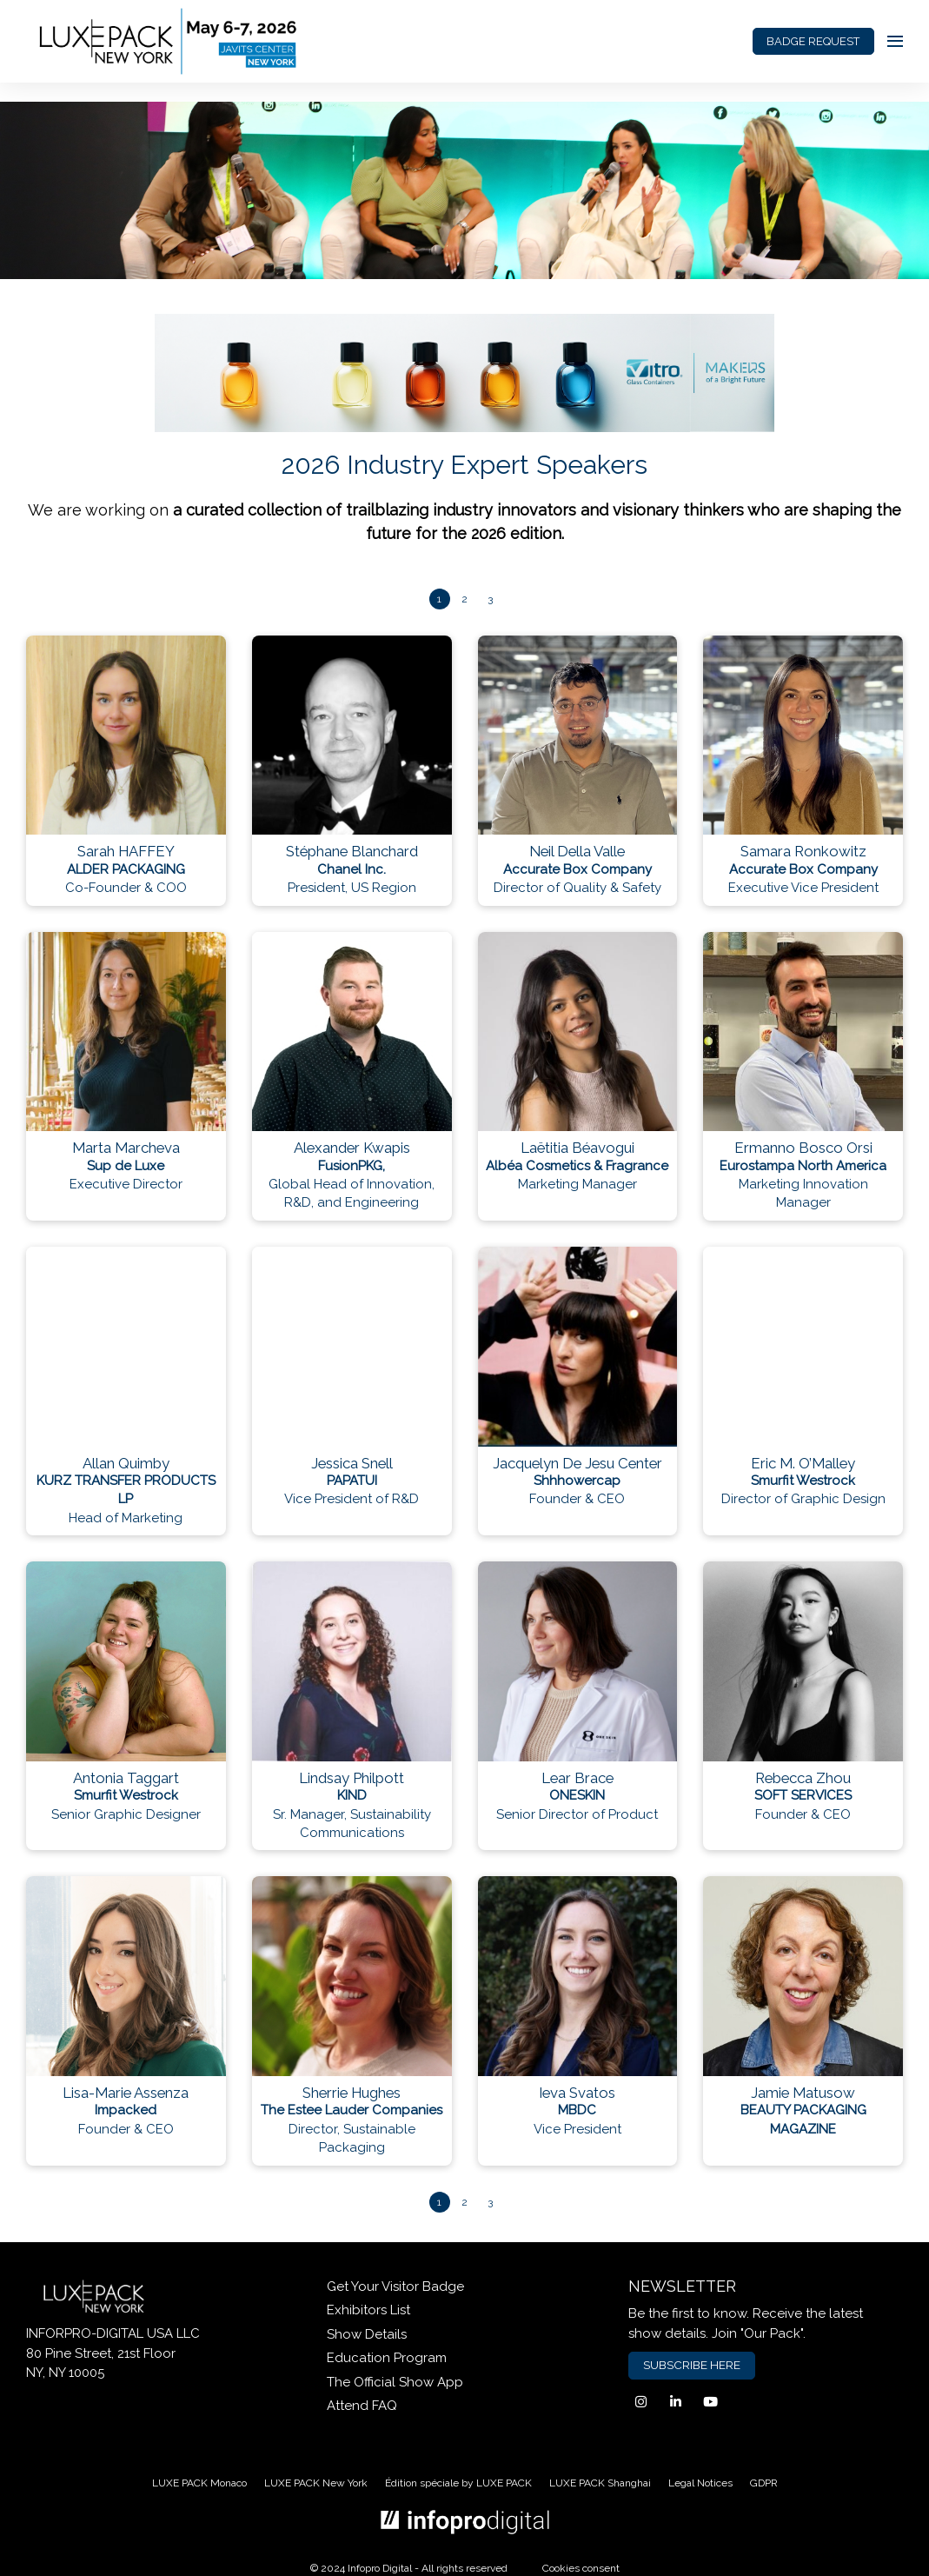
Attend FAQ (362, 2405)
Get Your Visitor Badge (395, 2286)
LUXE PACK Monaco (199, 2483)
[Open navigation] (895, 41)
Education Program (387, 2358)
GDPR (764, 2483)
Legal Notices (700, 2483)
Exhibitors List (368, 2310)
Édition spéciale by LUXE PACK (458, 2483)
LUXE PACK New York (316, 2483)
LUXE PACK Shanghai (600, 2483)
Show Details (367, 2334)
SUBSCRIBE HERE (691, 2365)
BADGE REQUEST (812, 41)
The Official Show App (395, 2382)
